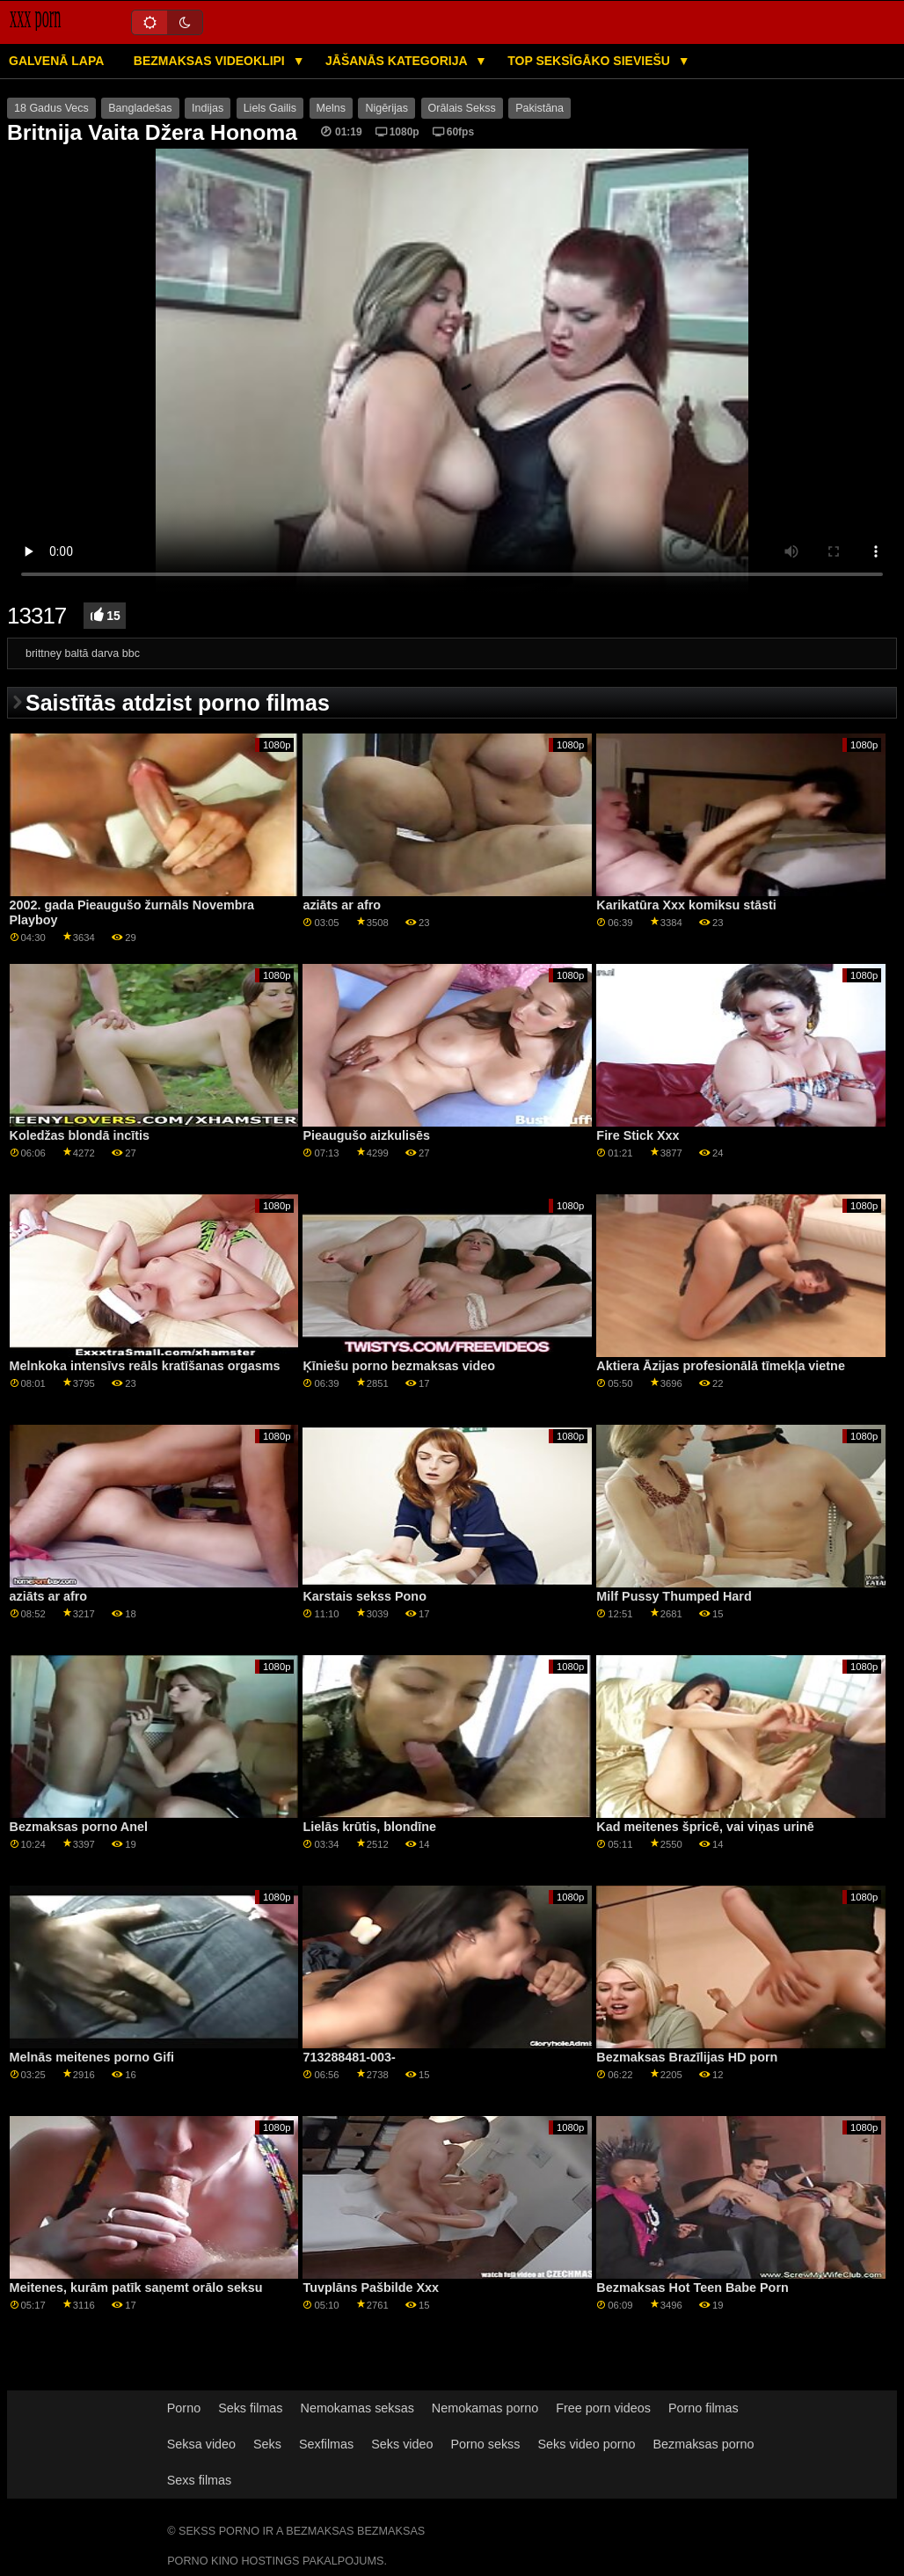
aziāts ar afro (342, 905)
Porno (183, 2408)
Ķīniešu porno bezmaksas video (399, 1366)
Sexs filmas (199, 2480)
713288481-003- (349, 2057)
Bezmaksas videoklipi (211, 61)
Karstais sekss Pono (364, 1596)
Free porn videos (603, 2408)
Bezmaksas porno (703, 2444)
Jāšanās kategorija (397, 61)
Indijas (207, 108)
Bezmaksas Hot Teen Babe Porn (692, 2287)
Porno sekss (485, 2444)
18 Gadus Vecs (51, 108)
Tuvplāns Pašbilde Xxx (371, 2287)
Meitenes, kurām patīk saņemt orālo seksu (136, 2287)
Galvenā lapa (56, 61)
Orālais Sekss (462, 108)
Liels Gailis (270, 108)
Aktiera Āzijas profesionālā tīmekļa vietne (720, 1366)
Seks (267, 2444)
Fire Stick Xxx (637, 1135)
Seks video (402, 2444)
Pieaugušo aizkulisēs (366, 1135)
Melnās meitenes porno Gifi (92, 2057)
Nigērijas (386, 108)
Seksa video (201, 2444)
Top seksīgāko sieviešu (590, 61)
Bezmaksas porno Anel (79, 1827)
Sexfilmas (326, 2444)
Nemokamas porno (485, 2408)
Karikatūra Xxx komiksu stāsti (686, 905)
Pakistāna (539, 108)
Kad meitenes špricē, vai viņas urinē (704, 1827)
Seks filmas (250, 2408)
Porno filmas (703, 2408)
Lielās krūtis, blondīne (369, 1827)
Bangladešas (139, 108)
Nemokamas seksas (357, 2408)
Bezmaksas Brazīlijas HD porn (686, 2057)
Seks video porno (586, 2444)
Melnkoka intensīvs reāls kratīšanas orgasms (145, 1366)
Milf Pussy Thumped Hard (673, 1596)
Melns (331, 108)
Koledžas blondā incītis (80, 1135)
